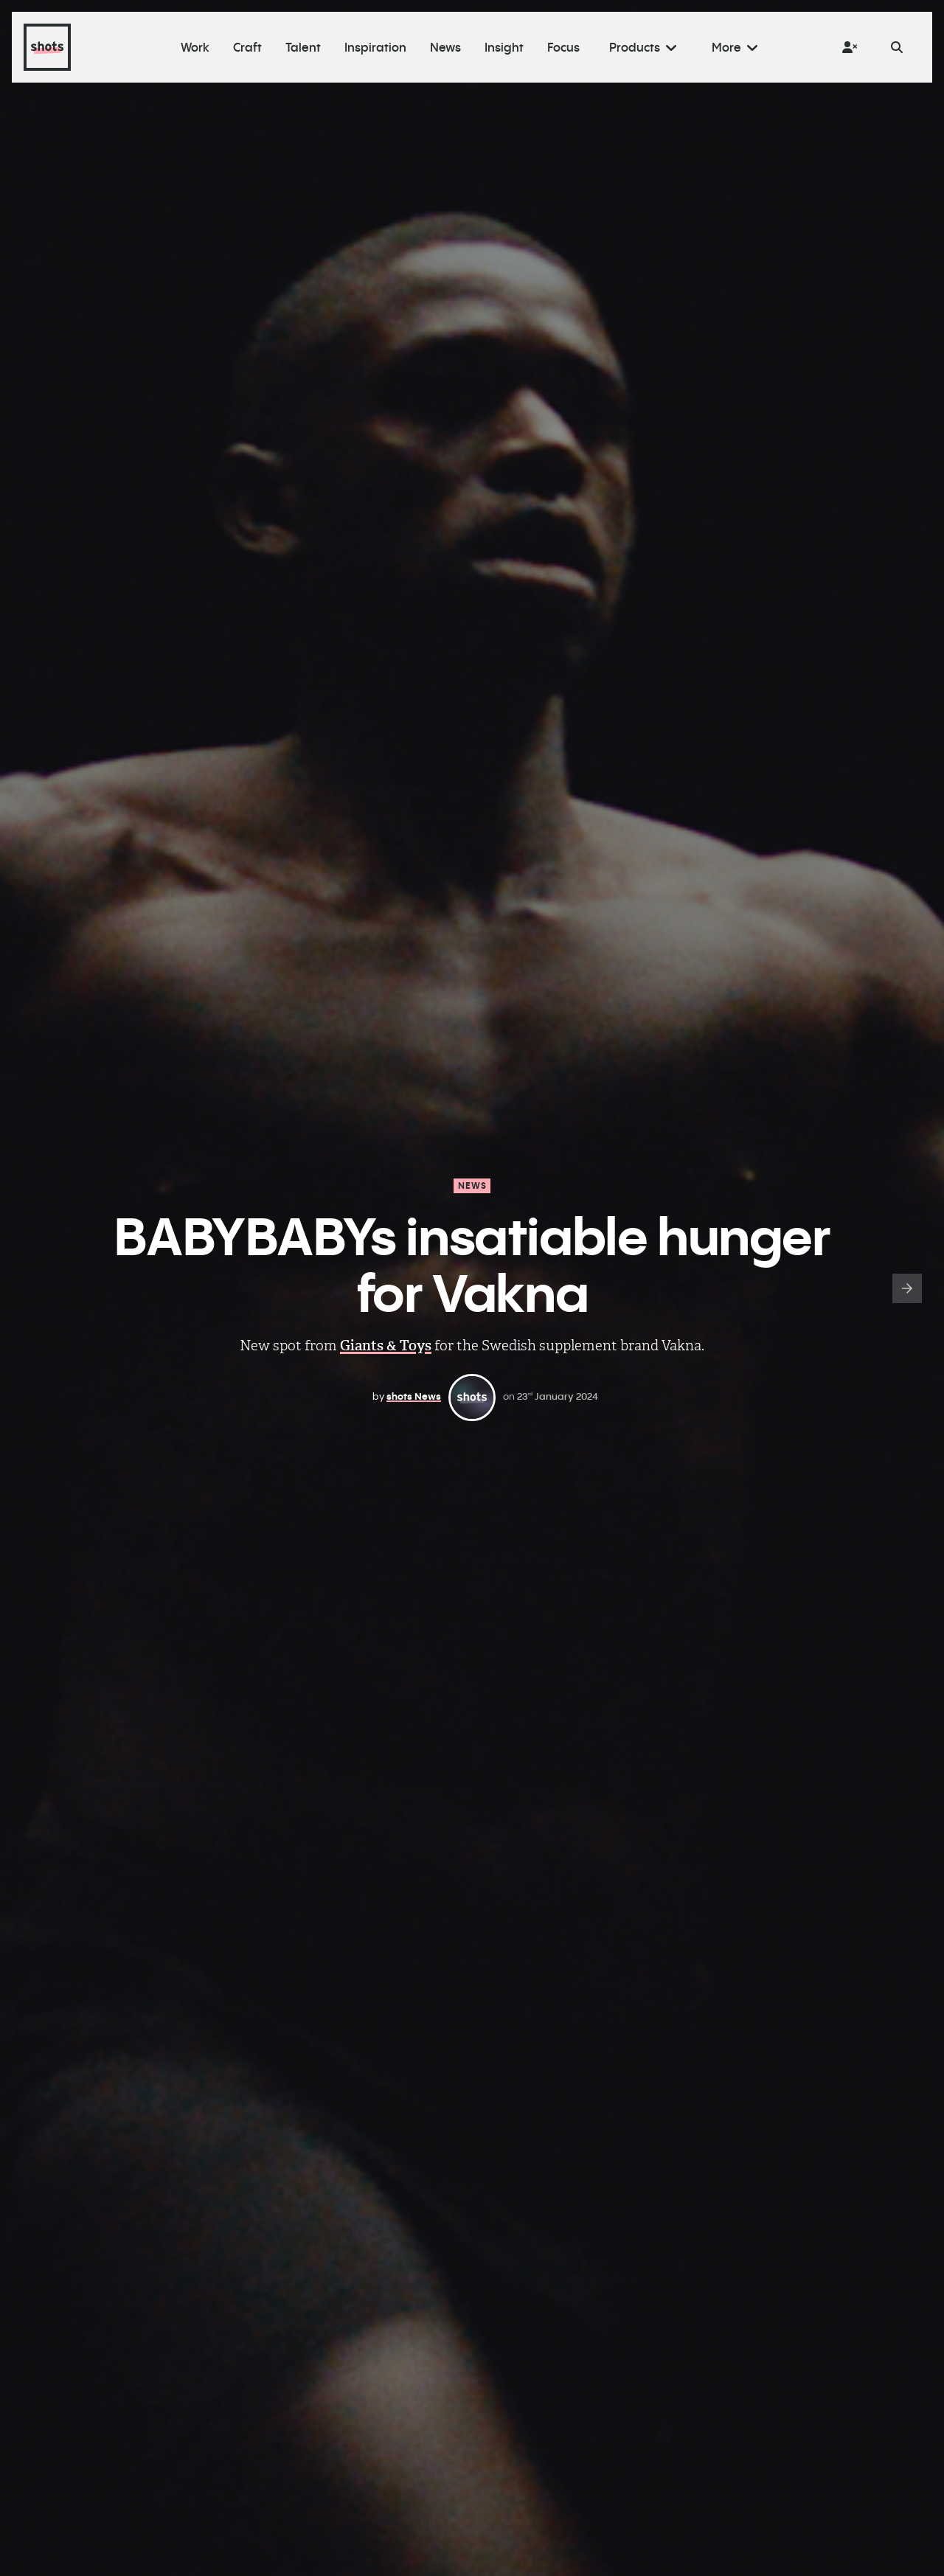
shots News (413, 1396)
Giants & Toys (385, 1345)
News (472, 1185)
